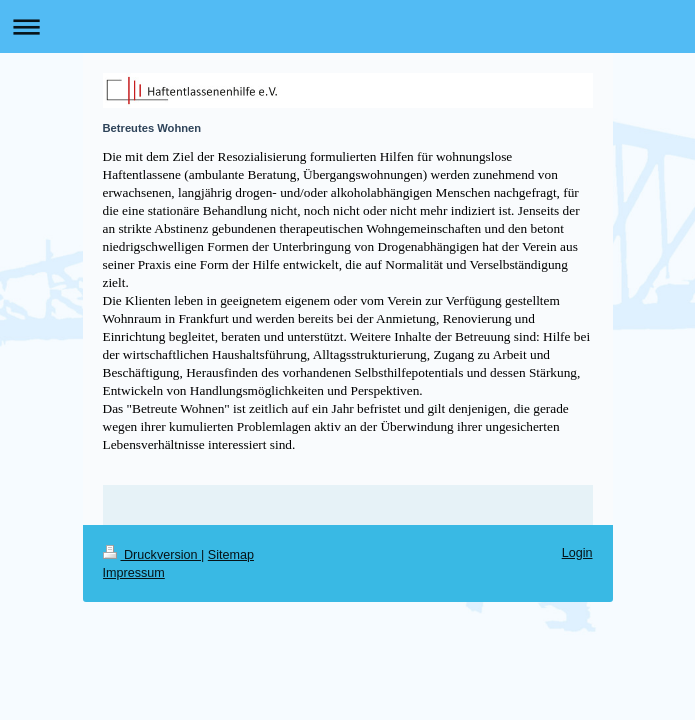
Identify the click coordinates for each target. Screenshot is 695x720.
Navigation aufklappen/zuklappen (347, 26)
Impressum (134, 573)
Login (577, 553)
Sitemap (231, 555)
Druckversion (152, 555)
